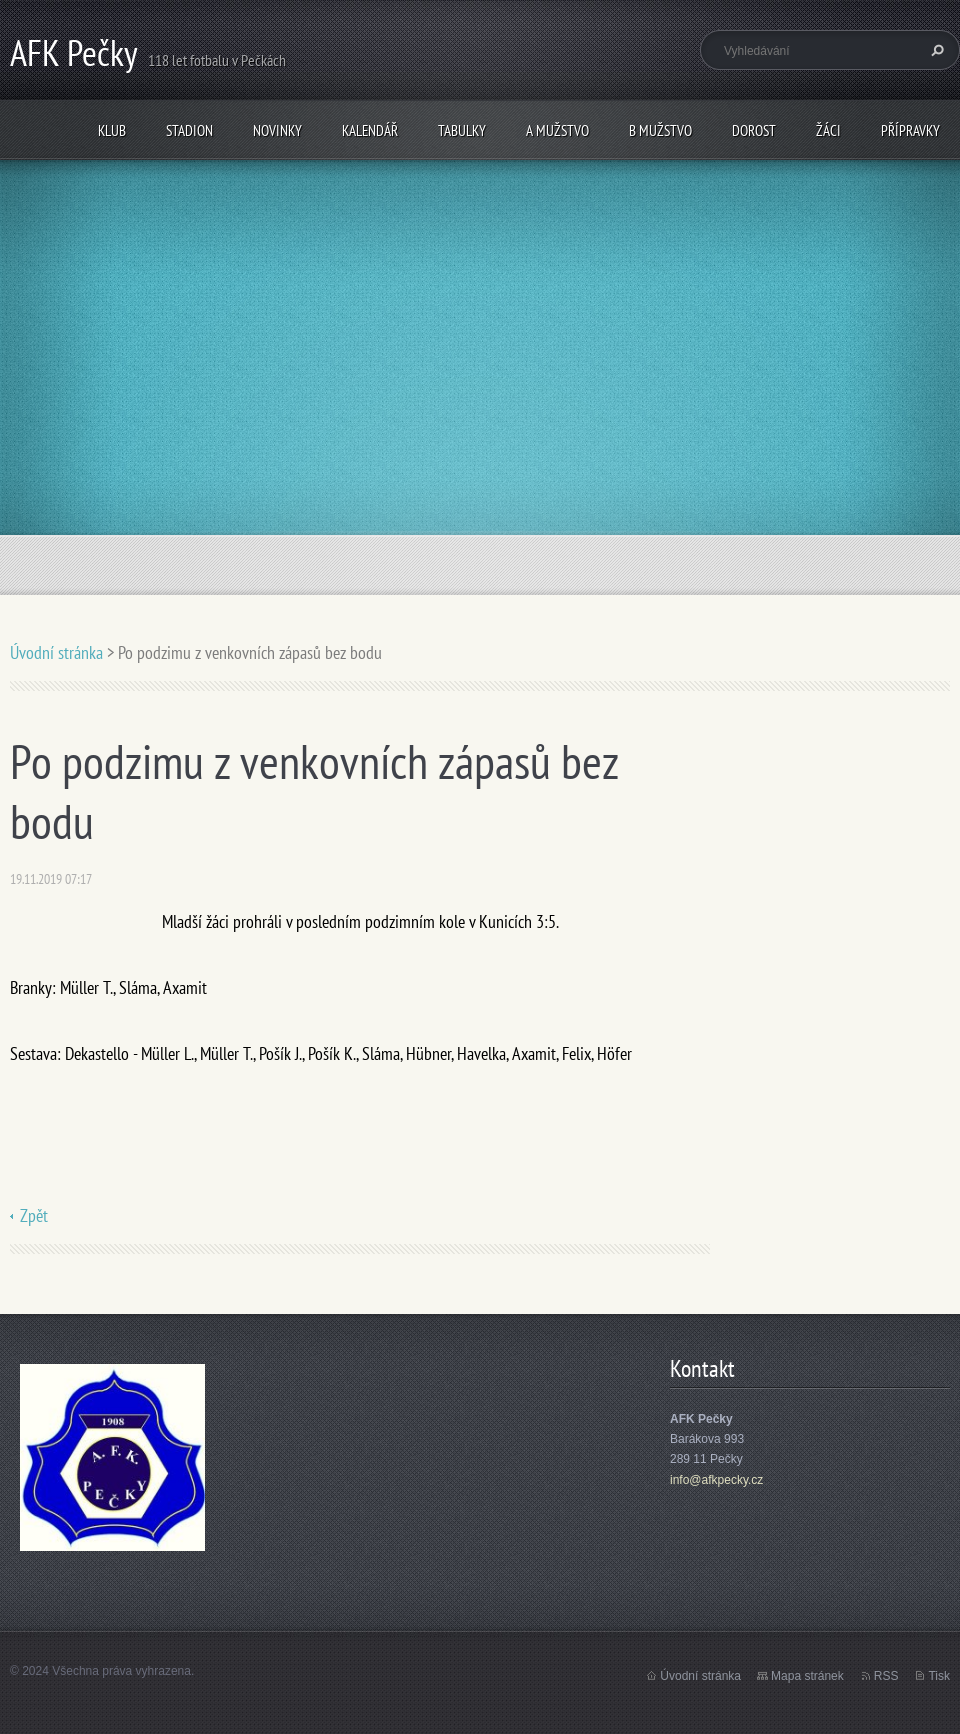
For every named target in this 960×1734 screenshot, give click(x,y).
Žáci (828, 130)
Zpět (34, 1215)
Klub (112, 130)
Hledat (935, 50)
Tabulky (462, 130)
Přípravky (910, 130)
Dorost (754, 130)
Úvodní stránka (56, 652)
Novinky (277, 130)
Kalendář (370, 130)
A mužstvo (557, 130)
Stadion (189, 130)
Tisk (939, 1676)
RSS (886, 1676)
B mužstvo (660, 130)
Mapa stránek (807, 1676)
